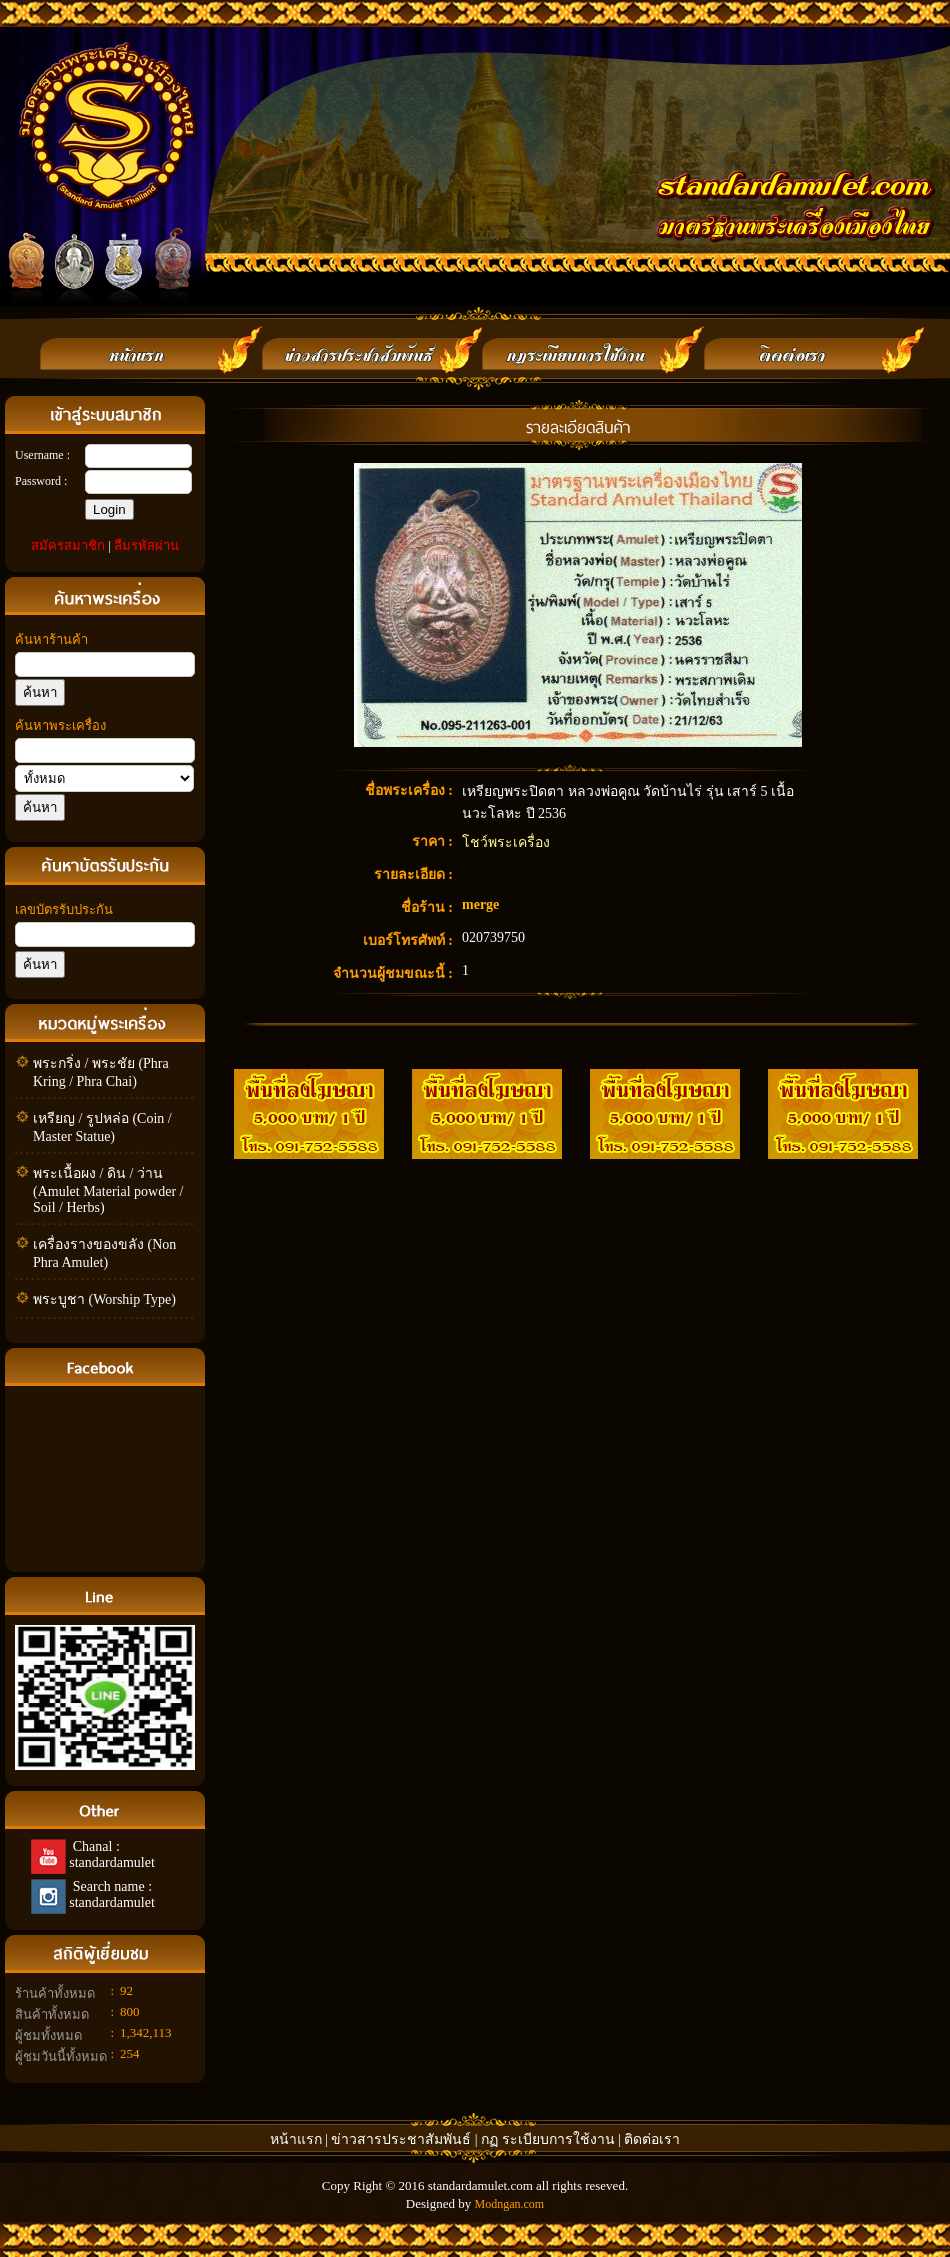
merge (480, 904)
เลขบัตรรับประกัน (64, 909)
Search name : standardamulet (110, 1894)
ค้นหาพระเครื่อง (60, 725)
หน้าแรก (296, 2139)
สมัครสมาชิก (68, 545)
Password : (41, 481)
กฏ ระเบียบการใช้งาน (548, 2139)
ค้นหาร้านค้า (51, 639)
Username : (42, 455)
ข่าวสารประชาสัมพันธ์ (403, 2139)
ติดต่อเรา (652, 2139)
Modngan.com (509, 2204)
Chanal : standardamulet (110, 1854)
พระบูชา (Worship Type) (104, 1299)
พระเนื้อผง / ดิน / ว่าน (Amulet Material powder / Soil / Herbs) (108, 1190)
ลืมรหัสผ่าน (146, 545)
